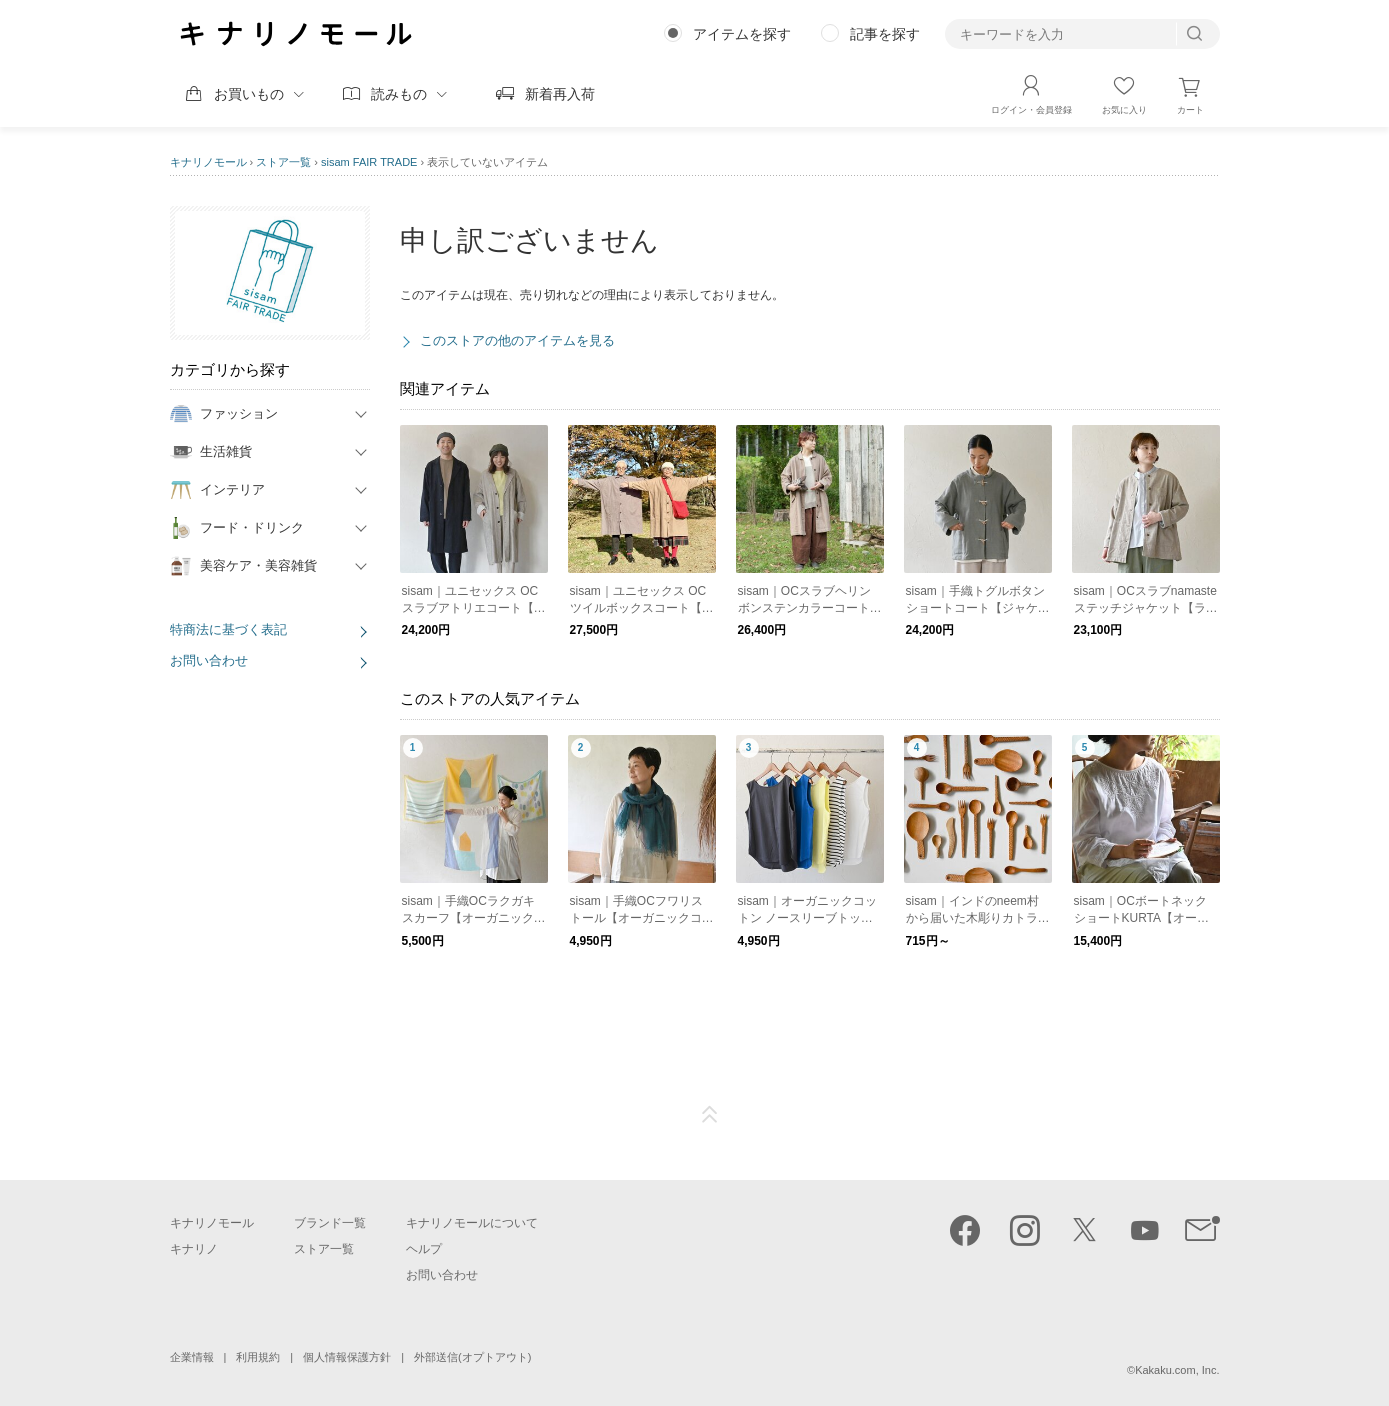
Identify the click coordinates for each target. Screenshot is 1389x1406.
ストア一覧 (283, 162)
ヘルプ (424, 1249)
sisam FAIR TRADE (369, 162)
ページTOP (710, 1115)
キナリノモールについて (472, 1223)
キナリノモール (208, 162)
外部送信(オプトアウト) (472, 1357)
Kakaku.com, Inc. (1177, 1370)
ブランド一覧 (330, 1223)
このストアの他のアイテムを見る (517, 340)
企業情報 (192, 1357)
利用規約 (258, 1357)
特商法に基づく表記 (228, 629)
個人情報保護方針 (347, 1357)
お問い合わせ (209, 660)
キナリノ (194, 1249)
